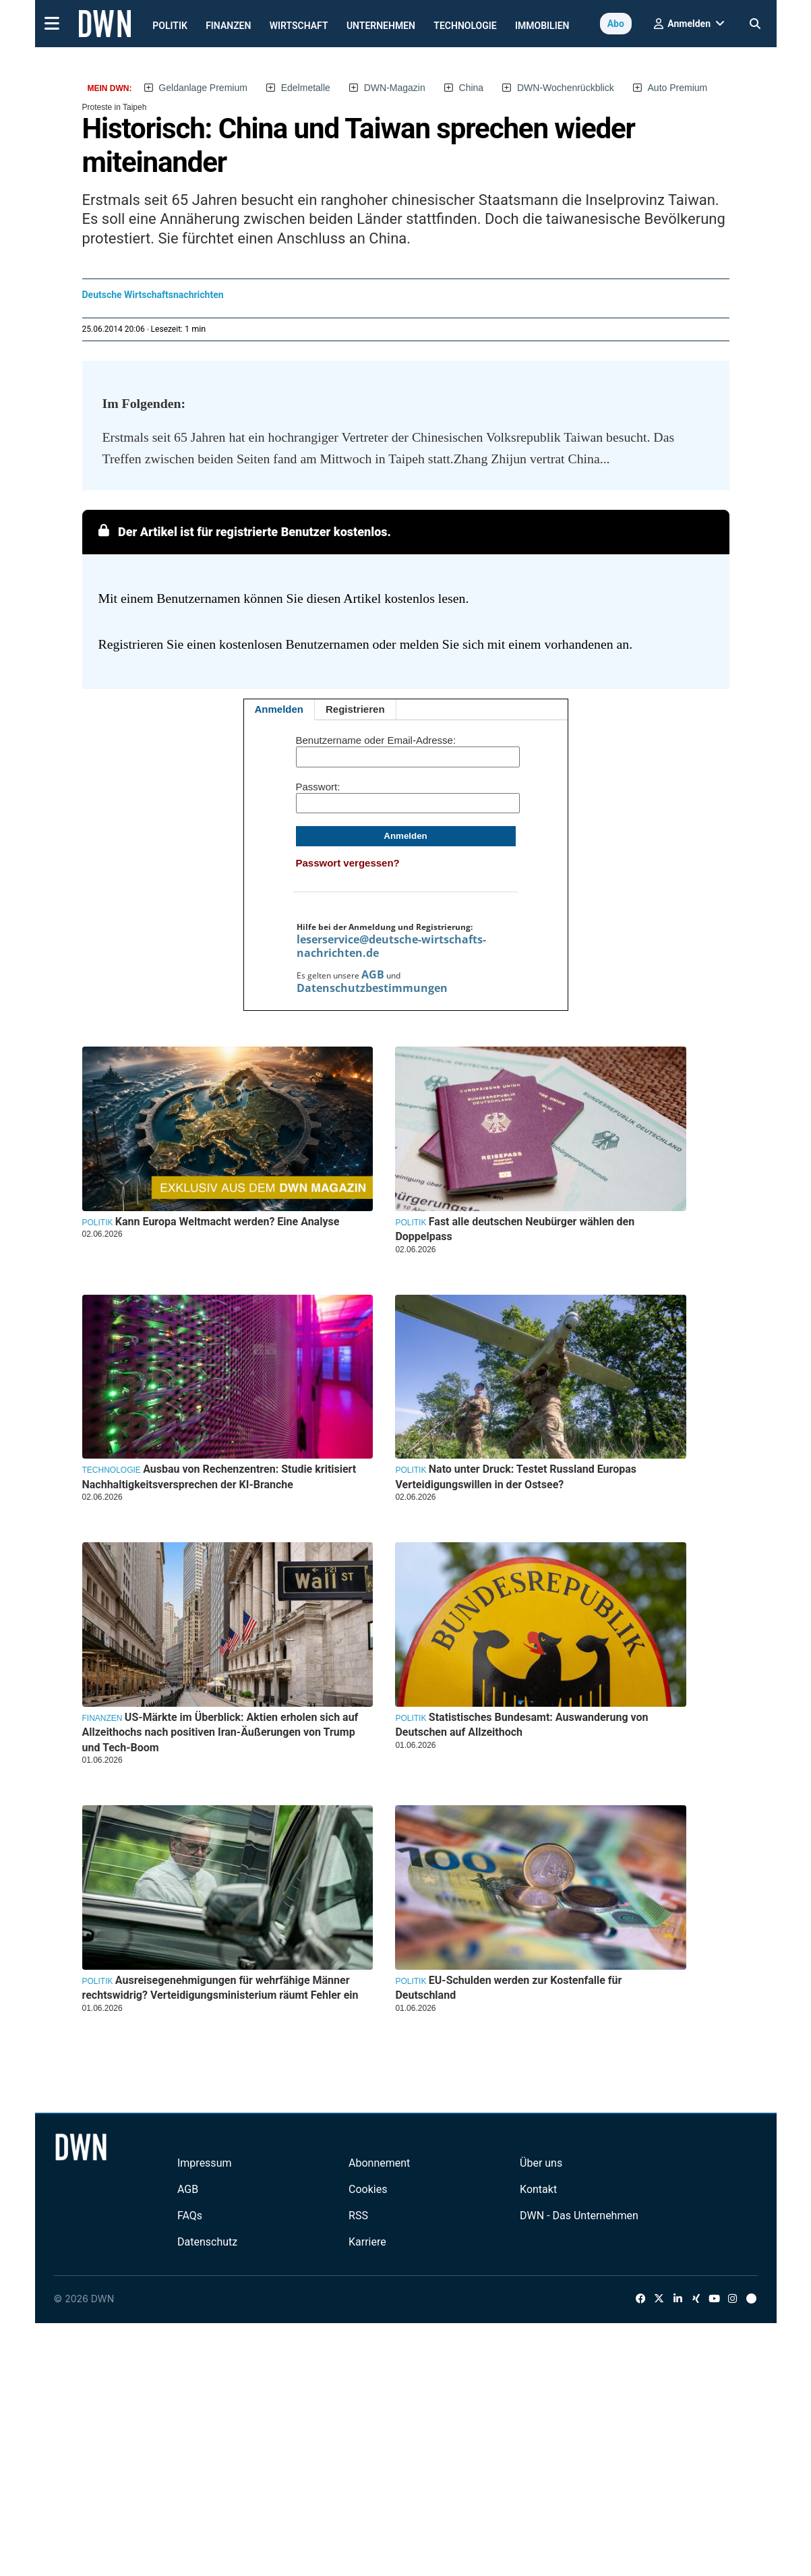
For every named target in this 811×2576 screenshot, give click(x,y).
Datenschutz (207, 2241)
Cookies (368, 2189)
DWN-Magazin (394, 87)
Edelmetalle (305, 87)
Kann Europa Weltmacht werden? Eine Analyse (227, 1221)
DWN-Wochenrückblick (565, 87)
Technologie (464, 25)
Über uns (541, 2163)
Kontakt (538, 2189)
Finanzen (228, 25)
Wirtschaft (299, 25)
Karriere (367, 2241)
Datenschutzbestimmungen (372, 987)
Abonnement (379, 2163)
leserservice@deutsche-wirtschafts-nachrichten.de (391, 946)
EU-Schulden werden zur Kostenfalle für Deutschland (508, 1987)
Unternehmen (381, 25)
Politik (169, 25)
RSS (358, 2215)
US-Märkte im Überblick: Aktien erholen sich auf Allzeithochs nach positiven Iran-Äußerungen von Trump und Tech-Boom (220, 1732)
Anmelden (279, 709)
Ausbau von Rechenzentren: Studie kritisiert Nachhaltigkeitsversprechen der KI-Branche (219, 1476)
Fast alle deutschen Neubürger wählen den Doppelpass (514, 1229)
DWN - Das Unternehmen (579, 2215)
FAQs (189, 2215)
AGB (372, 974)
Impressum (204, 2163)
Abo (615, 23)
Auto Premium (678, 87)
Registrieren (355, 709)
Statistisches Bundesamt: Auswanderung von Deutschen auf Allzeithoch (521, 1724)
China (471, 87)
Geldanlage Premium (202, 87)
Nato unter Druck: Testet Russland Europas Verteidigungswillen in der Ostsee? (515, 1476)
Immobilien (542, 25)
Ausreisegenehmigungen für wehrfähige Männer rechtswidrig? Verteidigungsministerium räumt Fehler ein (220, 1987)
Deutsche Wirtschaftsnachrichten (153, 294)
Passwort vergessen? (348, 863)
